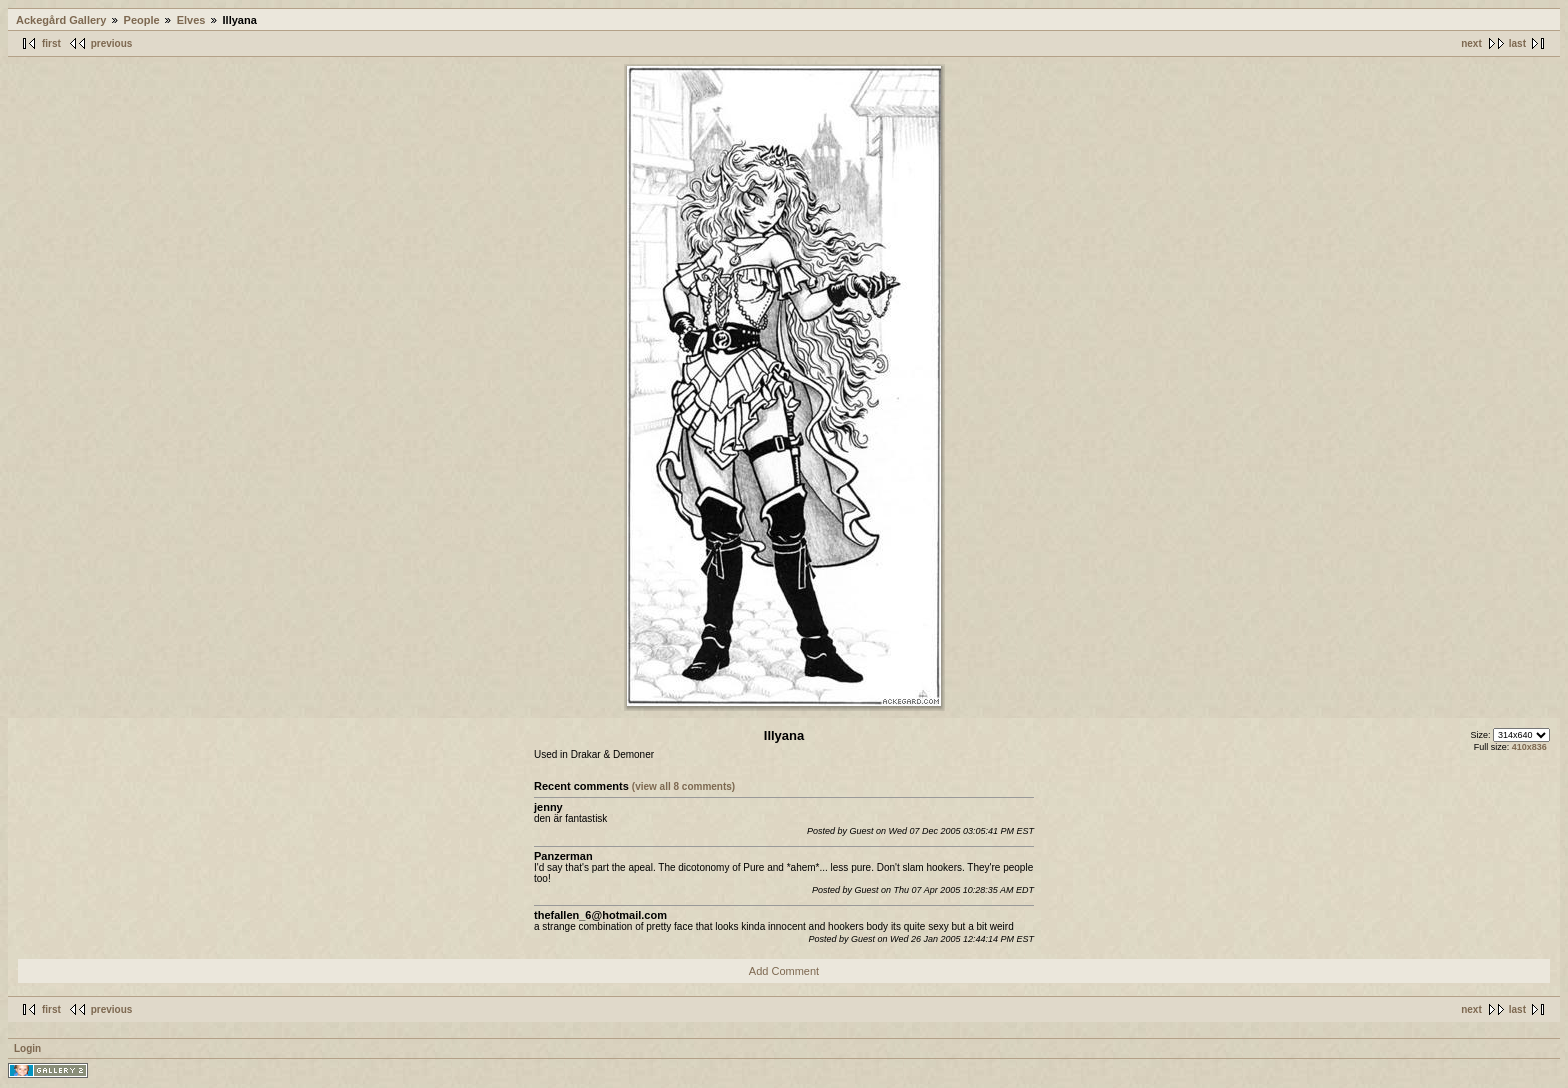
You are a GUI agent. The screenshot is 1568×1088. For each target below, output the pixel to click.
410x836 (1529, 747)
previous (112, 43)
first (51, 43)
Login (27, 1048)
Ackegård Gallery (61, 20)
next (1471, 43)
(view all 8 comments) (683, 786)
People (142, 20)
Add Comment (784, 971)
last (1517, 43)
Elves (191, 20)
